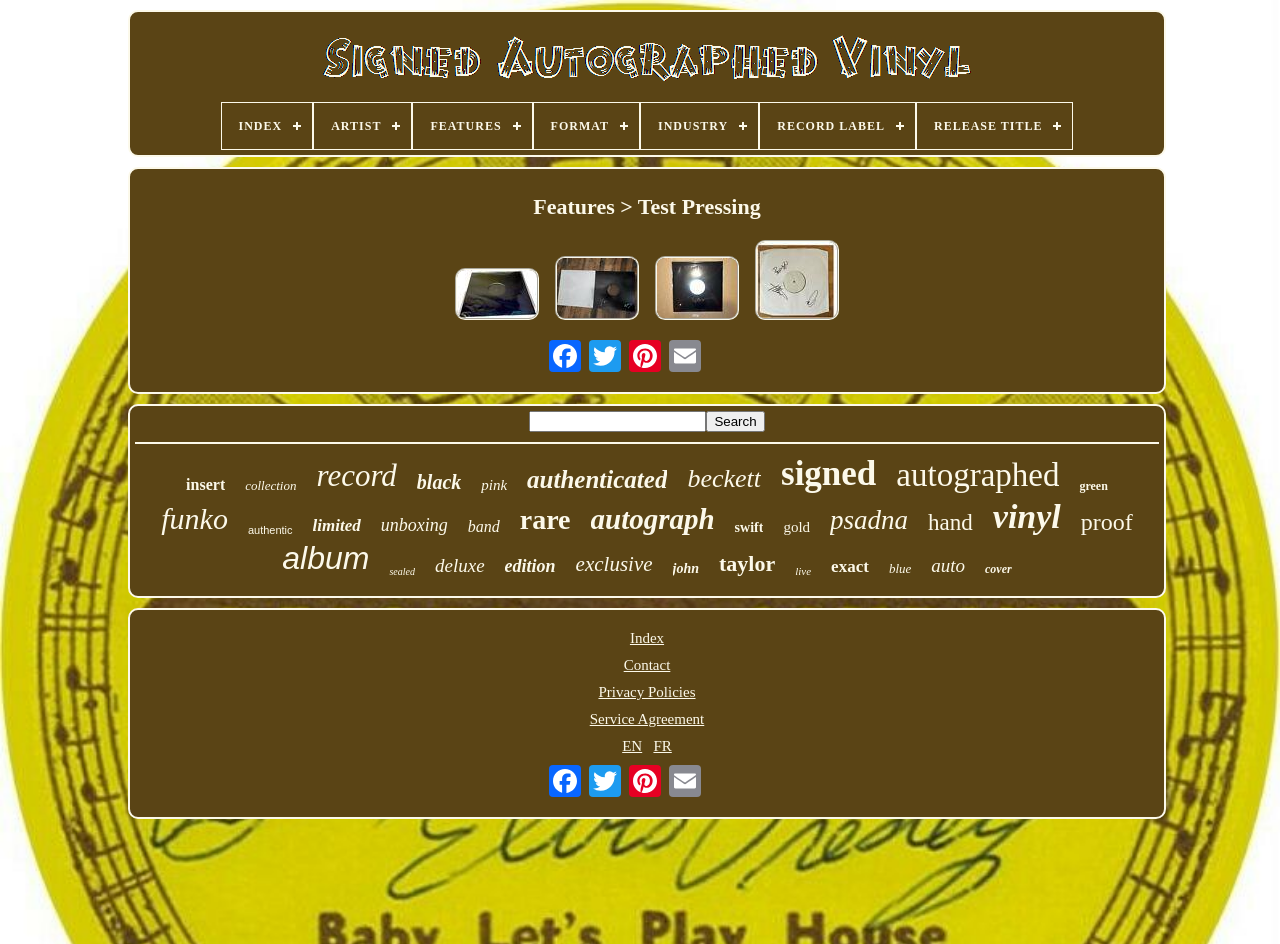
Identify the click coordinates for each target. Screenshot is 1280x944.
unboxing (414, 525)
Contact (647, 665)
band (484, 526)
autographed (977, 475)
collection (270, 485)
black (439, 482)
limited (337, 525)
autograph (653, 519)
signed (828, 473)
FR (662, 746)
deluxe (460, 565)
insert (205, 484)
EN (632, 746)
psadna (869, 520)
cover (998, 569)
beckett (724, 478)
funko (194, 518)
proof (1107, 522)
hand (950, 522)
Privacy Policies (646, 692)
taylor (747, 563)
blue (900, 568)
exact (850, 566)
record (356, 475)
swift (749, 527)
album (325, 558)
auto (948, 565)
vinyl (1027, 516)
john (686, 568)
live (803, 571)
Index (647, 638)
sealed (402, 571)
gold (796, 527)
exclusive (614, 564)
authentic (270, 530)
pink (494, 485)
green (1093, 486)
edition (530, 566)
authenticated (597, 479)
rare (545, 519)
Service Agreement (647, 719)
